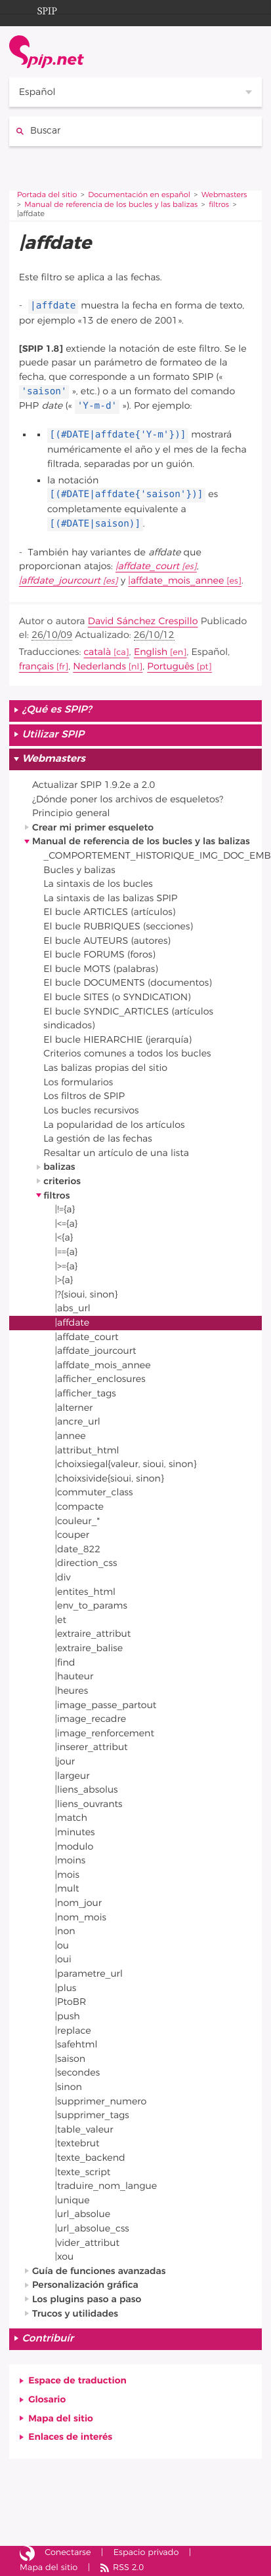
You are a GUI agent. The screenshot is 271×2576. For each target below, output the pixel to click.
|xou (64, 2257)
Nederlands (99, 666)
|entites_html (85, 1592)
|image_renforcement (104, 1733)
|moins (70, 1860)
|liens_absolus (86, 1790)
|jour (65, 1761)
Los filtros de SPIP (84, 1096)
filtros (219, 205)
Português (170, 666)
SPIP (36, 9)
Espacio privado (146, 2552)
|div (63, 1577)
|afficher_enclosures (100, 1379)
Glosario (47, 2399)
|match (71, 1818)
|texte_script (83, 2172)
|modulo (74, 1847)
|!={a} (65, 1209)
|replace (73, 2031)
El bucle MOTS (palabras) (100, 969)
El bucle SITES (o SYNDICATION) (116, 997)
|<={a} (66, 1224)
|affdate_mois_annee (176, 581)
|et (60, 1620)
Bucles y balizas (79, 870)
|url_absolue (83, 2214)
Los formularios (78, 1082)
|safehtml (76, 2044)
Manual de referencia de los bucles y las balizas (111, 205)
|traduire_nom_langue (106, 2186)
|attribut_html (87, 1450)
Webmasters (224, 195)
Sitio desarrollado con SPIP (27, 2554)
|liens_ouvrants (89, 1804)
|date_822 (78, 1549)
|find (65, 1663)
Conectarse (68, 2552)
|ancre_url (77, 1422)
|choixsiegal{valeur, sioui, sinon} (126, 1464)
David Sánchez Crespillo (143, 621)
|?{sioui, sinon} (86, 1294)
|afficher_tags (85, 1393)
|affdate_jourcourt (59, 581)
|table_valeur (84, 2130)
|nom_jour (78, 1903)
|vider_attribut (87, 2243)
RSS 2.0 (128, 2568)
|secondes (77, 2073)
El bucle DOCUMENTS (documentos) (127, 983)
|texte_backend (90, 2158)
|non (65, 1931)
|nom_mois (80, 1917)
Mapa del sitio (60, 2418)
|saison (70, 2059)
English (150, 652)
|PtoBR (71, 2002)
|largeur (72, 1776)
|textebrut (77, 2143)
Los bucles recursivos (90, 1110)
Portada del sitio (47, 195)
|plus (66, 1988)
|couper (72, 1535)
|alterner (74, 1408)
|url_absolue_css (92, 2228)
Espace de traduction (77, 2380)
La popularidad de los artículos (113, 1125)
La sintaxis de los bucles (98, 884)
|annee (70, 1436)
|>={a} (66, 1266)
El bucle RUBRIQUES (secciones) (118, 926)
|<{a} (64, 1237)
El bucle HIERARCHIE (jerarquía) (117, 1040)
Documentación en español (139, 195)
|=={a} (66, 1252)
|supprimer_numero (101, 2101)
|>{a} (64, 1280)
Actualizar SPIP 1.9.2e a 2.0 (93, 785)
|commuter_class (94, 1492)
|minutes (75, 1832)
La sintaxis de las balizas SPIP (110, 898)
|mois (67, 1875)
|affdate (72, 1323)
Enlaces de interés (70, 2437)
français (36, 666)
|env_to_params (91, 1606)
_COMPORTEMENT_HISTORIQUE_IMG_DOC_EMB (152, 856)
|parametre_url (89, 1974)
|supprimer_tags (92, 2115)
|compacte (79, 1507)
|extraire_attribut (93, 1634)
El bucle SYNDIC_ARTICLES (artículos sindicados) (128, 1019)
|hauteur (74, 1676)
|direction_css (86, 1563)
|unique (72, 2200)
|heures (72, 1691)
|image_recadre (91, 1719)
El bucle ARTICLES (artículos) (109, 912)
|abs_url (73, 1308)
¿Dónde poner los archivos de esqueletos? (127, 799)
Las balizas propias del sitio (105, 1068)
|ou (62, 1946)
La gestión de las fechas (97, 1139)
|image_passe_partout (106, 1705)
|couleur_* (77, 1521)
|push (67, 2016)
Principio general (71, 813)
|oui (63, 1959)
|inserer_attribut (91, 1747)
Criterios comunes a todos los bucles (127, 1053)
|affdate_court (147, 566)
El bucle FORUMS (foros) (99, 955)
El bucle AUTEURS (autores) (107, 941)
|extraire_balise (89, 1648)
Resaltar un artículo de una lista (116, 1153)
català (97, 652)
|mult (67, 1889)
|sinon (68, 2087)
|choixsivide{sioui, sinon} (109, 1479)
